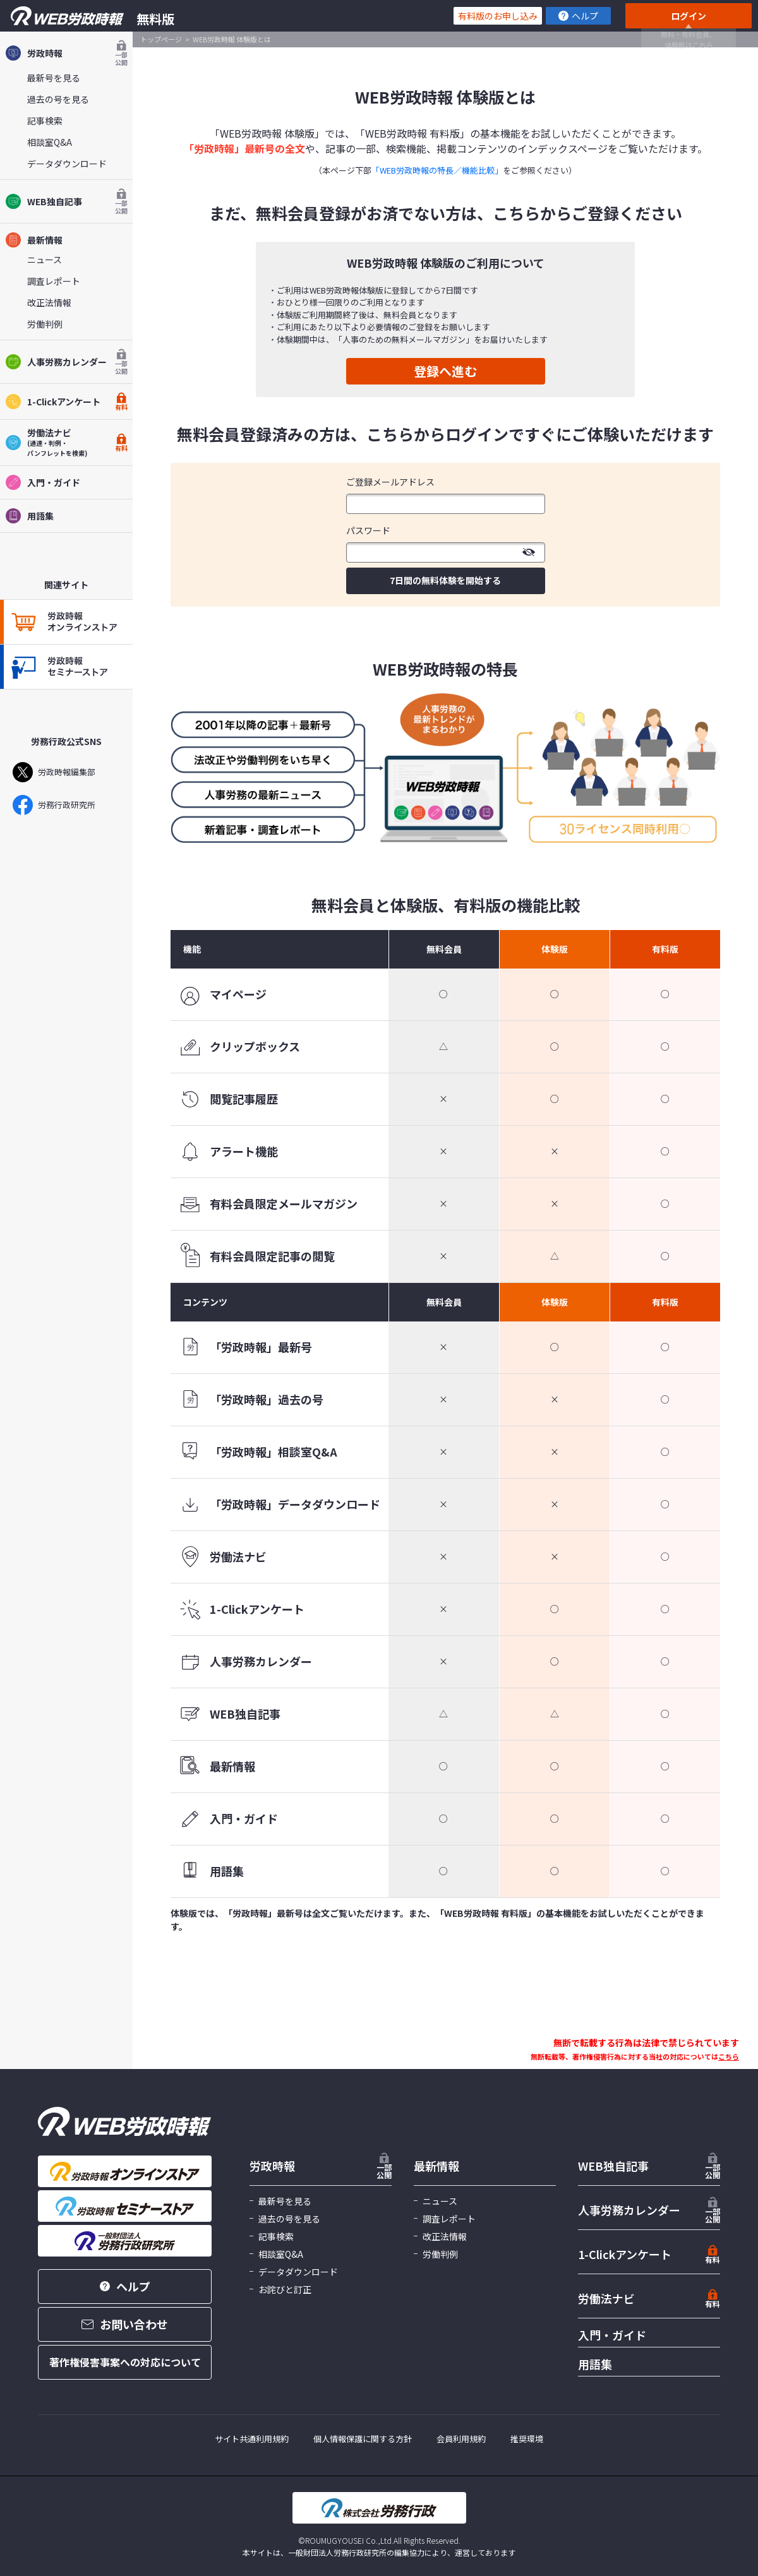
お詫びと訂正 (284, 2289)
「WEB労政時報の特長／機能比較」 (437, 170)
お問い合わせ (124, 2324)
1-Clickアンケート (66, 401)
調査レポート (53, 281)
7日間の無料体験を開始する (445, 580)
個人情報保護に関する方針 (362, 2439)
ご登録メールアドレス (390, 481)
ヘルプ (578, 15)
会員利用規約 (461, 2439)
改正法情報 (49, 302)
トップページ (161, 39)
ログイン (688, 15)
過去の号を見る (58, 99)
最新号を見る (53, 77)
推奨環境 (526, 2439)
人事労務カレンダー (66, 362)
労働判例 (45, 324)
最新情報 (34, 240)
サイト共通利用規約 (252, 2439)
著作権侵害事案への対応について (125, 2362)
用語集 (29, 516)
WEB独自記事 (66, 201)
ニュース (44, 259)
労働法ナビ (606, 2298)
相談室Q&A (49, 142)
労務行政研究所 (54, 805)
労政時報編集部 (54, 772)
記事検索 (45, 120)
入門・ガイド (42, 482)
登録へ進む (445, 371)
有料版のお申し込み (498, 15)
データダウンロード (67, 163)
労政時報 (66, 53)
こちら (728, 2056)
